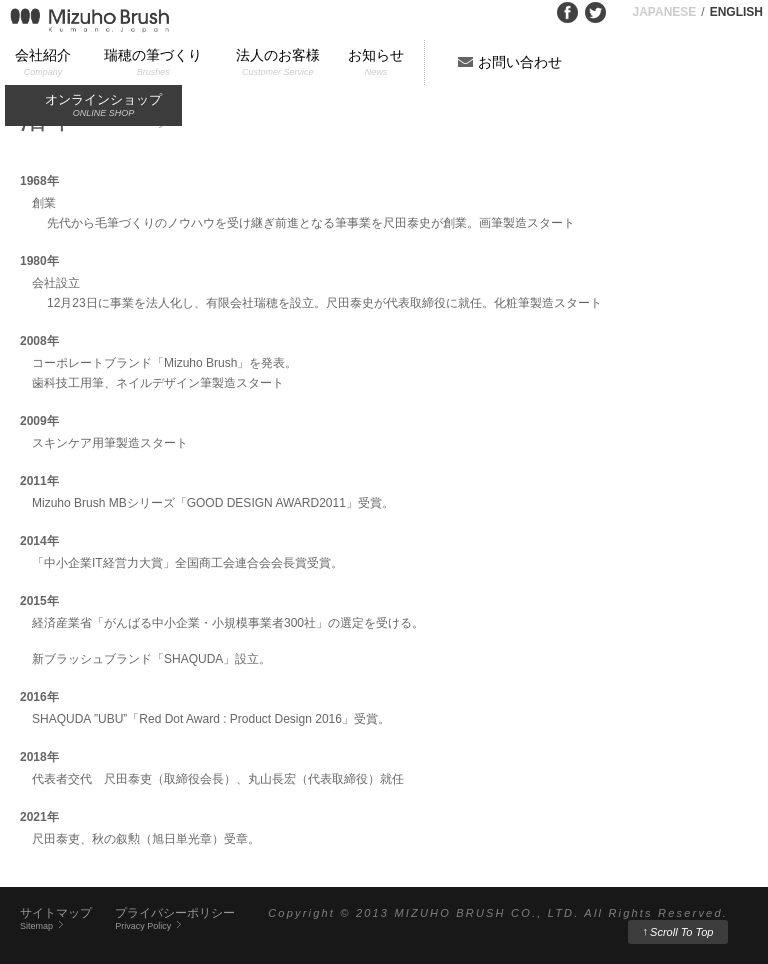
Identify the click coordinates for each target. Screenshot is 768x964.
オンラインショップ (103, 106)
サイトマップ (56, 918)
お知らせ (376, 63)
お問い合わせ (520, 62)
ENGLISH (736, 12)
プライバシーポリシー (175, 918)
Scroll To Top (678, 931)
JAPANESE (665, 12)
